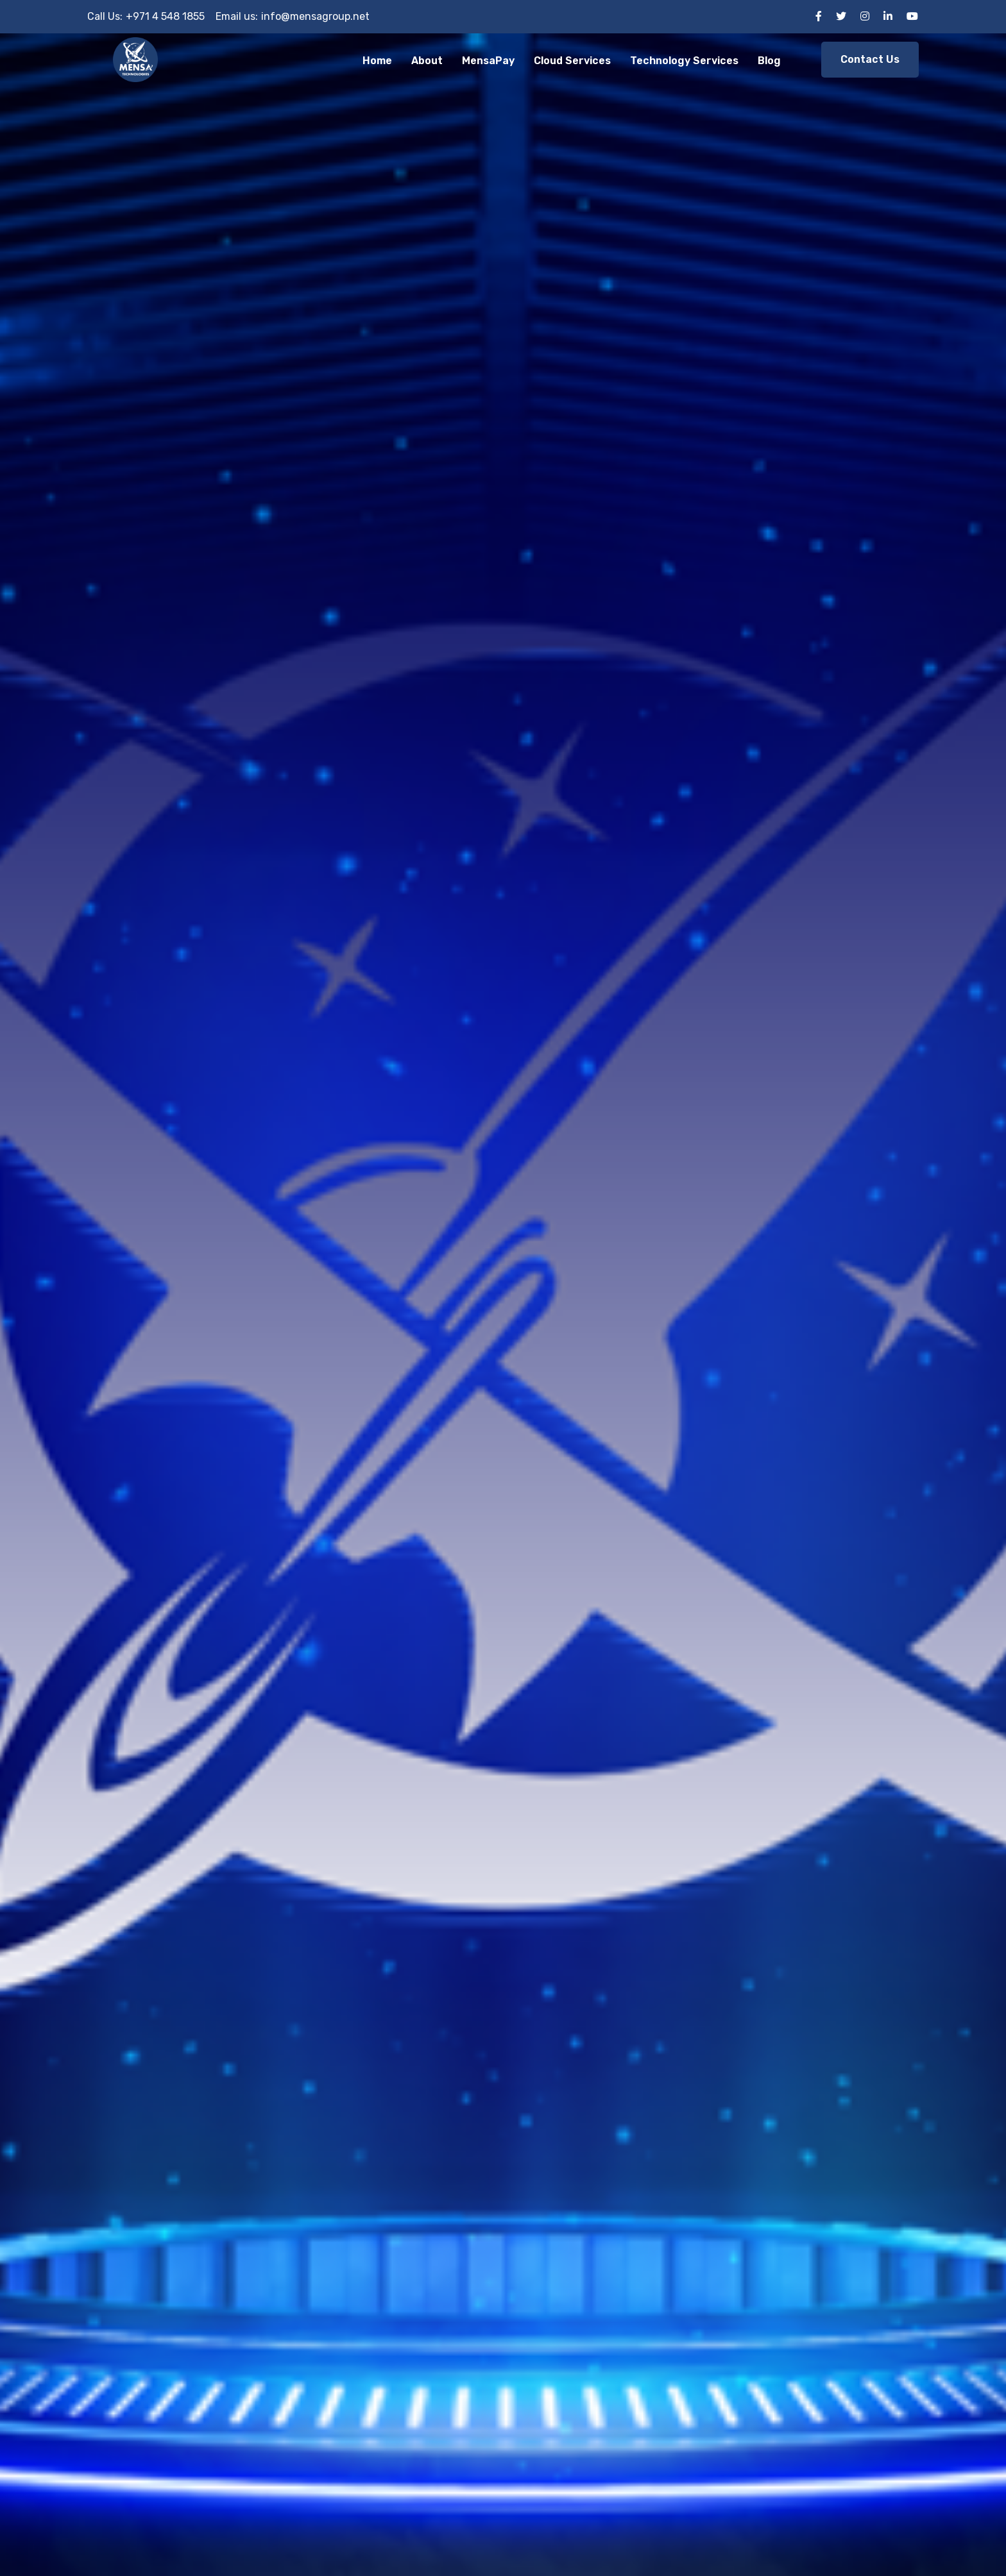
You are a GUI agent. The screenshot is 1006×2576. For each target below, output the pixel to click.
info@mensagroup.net (315, 16)
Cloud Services (572, 61)
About (427, 61)
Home (377, 61)
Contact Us (869, 59)
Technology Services (684, 61)
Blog (769, 61)
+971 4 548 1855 (165, 16)
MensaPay (488, 61)
